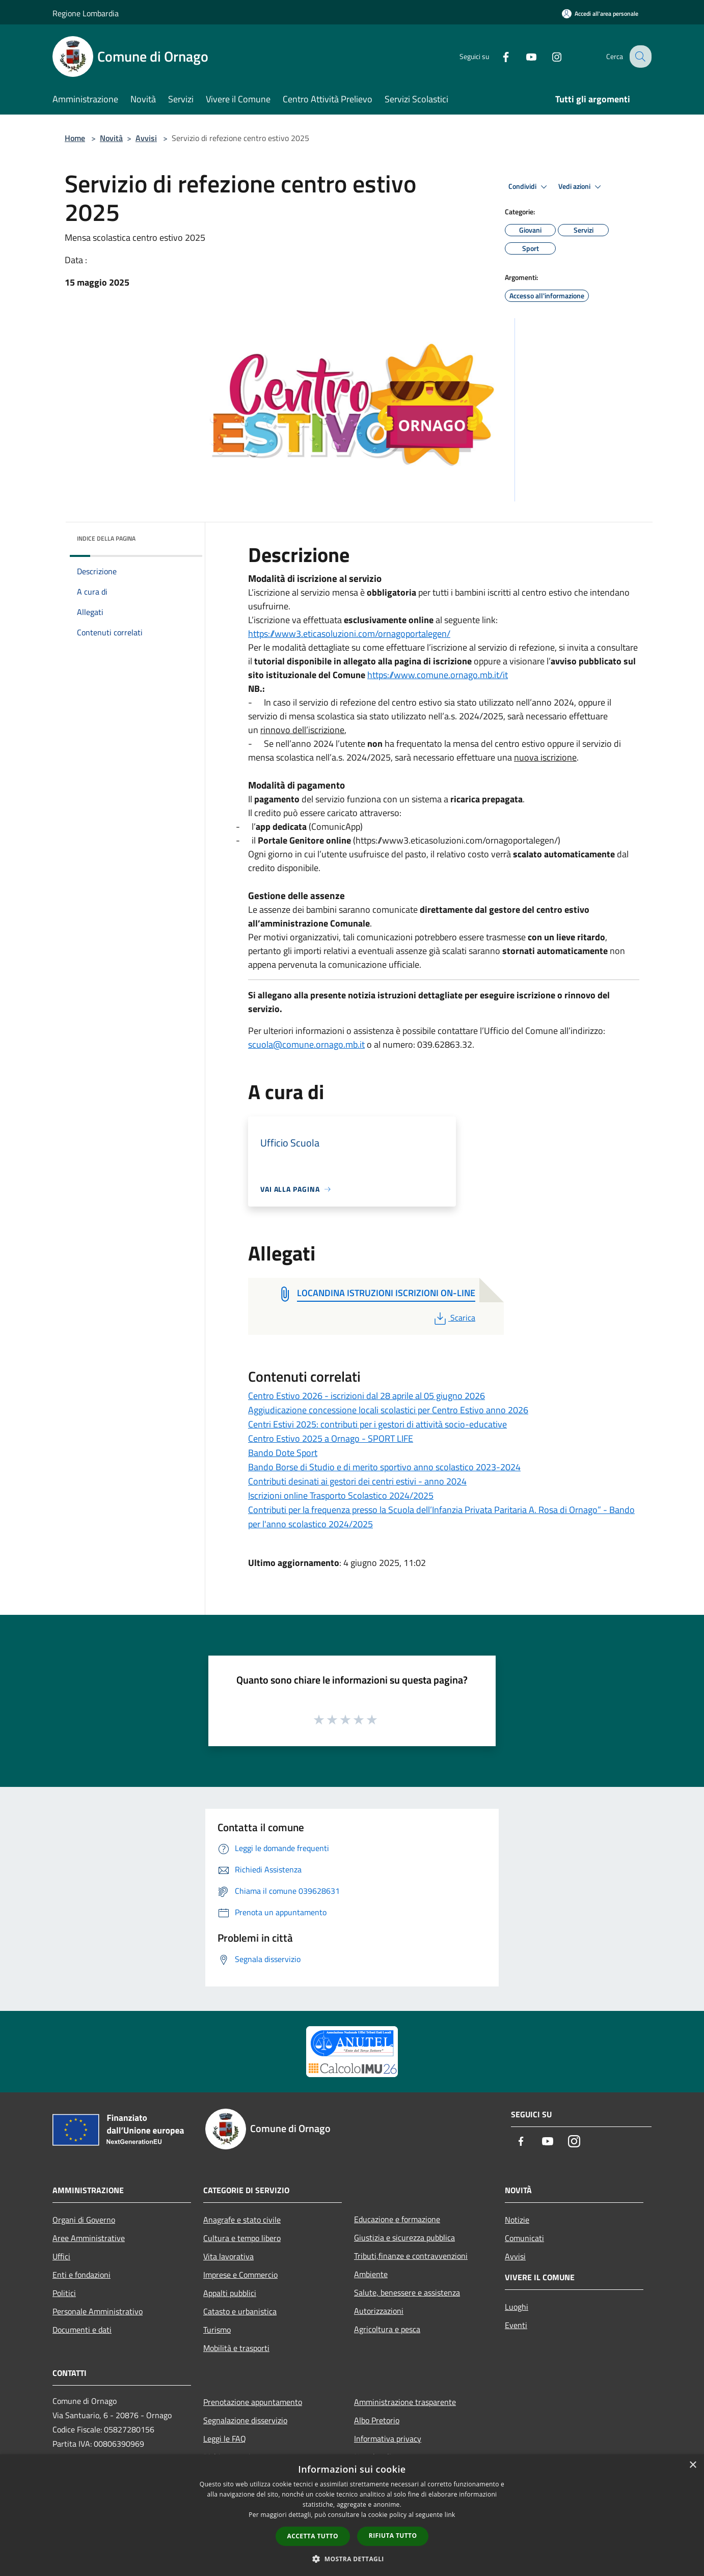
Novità (111, 138)
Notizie (517, 2220)
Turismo (217, 2329)
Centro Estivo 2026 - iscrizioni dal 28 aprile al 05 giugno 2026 (366, 1396)
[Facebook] (498, 56)
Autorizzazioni (378, 2311)
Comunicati (524, 2238)
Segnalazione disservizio (245, 2420)
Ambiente (371, 2274)
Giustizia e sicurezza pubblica (404, 2237)
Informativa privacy (387, 2438)
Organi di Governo (83, 2220)
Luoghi (516, 2307)
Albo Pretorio (376, 2420)
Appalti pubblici (229, 2293)
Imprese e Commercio (240, 2275)
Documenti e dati (82, 2329)
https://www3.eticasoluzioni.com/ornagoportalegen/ (349, 633)
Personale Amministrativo (97, 2311)
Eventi (516, 2325)
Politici (64, 2293)
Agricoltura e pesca (387, 2329)
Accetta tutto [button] (312, 2536)
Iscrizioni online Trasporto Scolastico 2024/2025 (341, 1495)
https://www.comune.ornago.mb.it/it (437, 675)
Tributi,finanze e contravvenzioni (411, 2256)
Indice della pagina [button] (106, 538)
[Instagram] (548, 56)
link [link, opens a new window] (450, 2514)
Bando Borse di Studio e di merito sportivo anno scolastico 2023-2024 (384, 1467)
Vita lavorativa (228, 2256)
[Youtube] (523, 56)
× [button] (692, 2465)
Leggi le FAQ (224, 2438)
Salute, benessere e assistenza (407, 2292)
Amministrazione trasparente (405, 2402)
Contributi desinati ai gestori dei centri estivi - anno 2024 (357, 1481)
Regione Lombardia (85, 13)
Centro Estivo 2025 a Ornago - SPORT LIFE (330, 1438)
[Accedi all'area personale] (600, 13)
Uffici (61, 2256)
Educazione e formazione (397, 2219)
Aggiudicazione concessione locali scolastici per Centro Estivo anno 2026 (388, 1410)
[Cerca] (639, 56)
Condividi (529, 187)
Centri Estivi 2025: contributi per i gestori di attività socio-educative (377, 1424)
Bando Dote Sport (282, 1453)
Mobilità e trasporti (236, 2348)
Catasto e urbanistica (240, 2311)
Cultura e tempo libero (242, 2238)
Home (75, 138)
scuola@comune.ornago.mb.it (306, 1044)
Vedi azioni (581, 187)
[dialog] (352, 2515)
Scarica (453, 1317)
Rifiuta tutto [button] (393, 2535)
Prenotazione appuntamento (252, 2402)
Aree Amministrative (88, 2238)
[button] (352, 2559)
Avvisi (146, 138)
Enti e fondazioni (81, 2275)
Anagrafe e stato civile (242, 2220)
